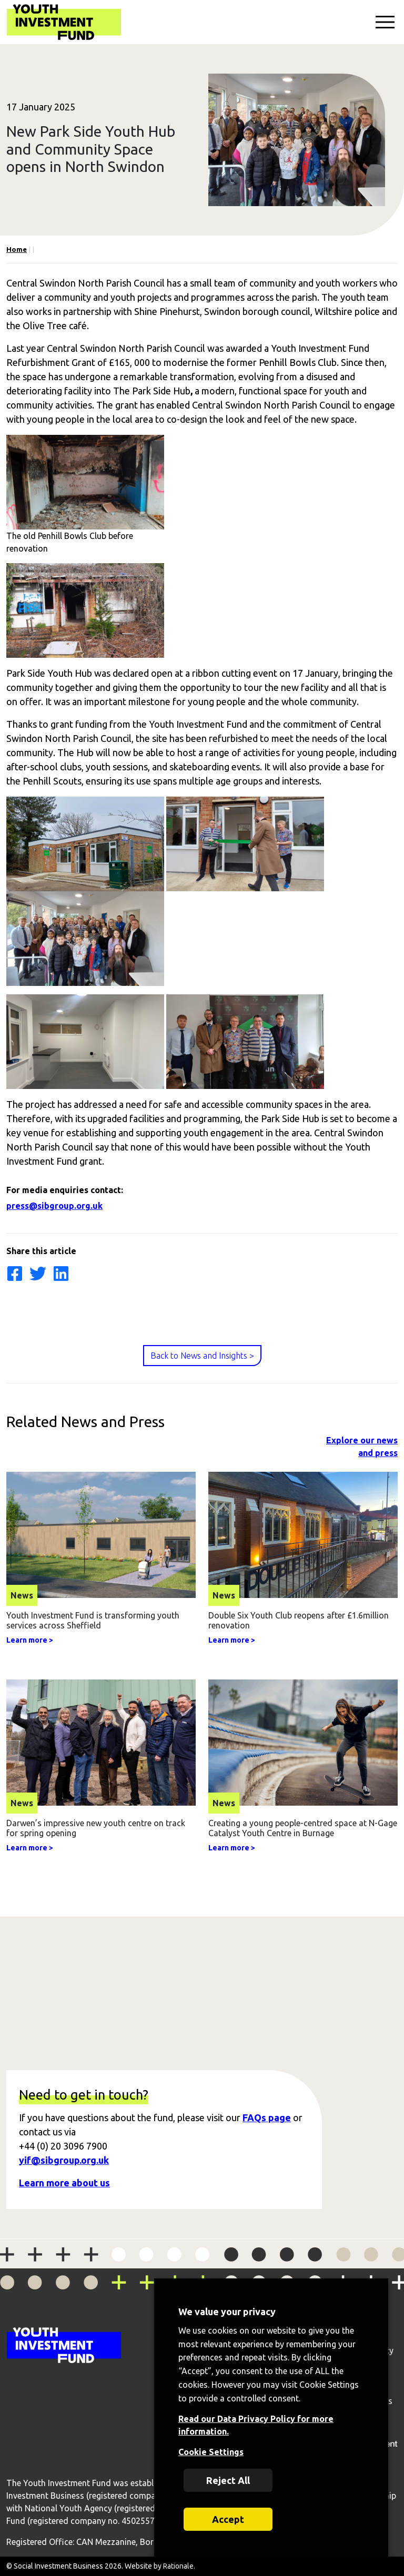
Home (16, 249)
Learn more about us (64, 2182)
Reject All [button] (228, 2480)
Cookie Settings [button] (211, 2452)
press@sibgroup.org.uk (54, 1205)
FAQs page (267, 2117)
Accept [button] (228, 2519)
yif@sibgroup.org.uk (64, 2160)
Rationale (178, 2566)
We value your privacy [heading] (227, 2311)
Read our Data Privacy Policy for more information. (256, 2425)
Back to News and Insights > (202, 1355)
